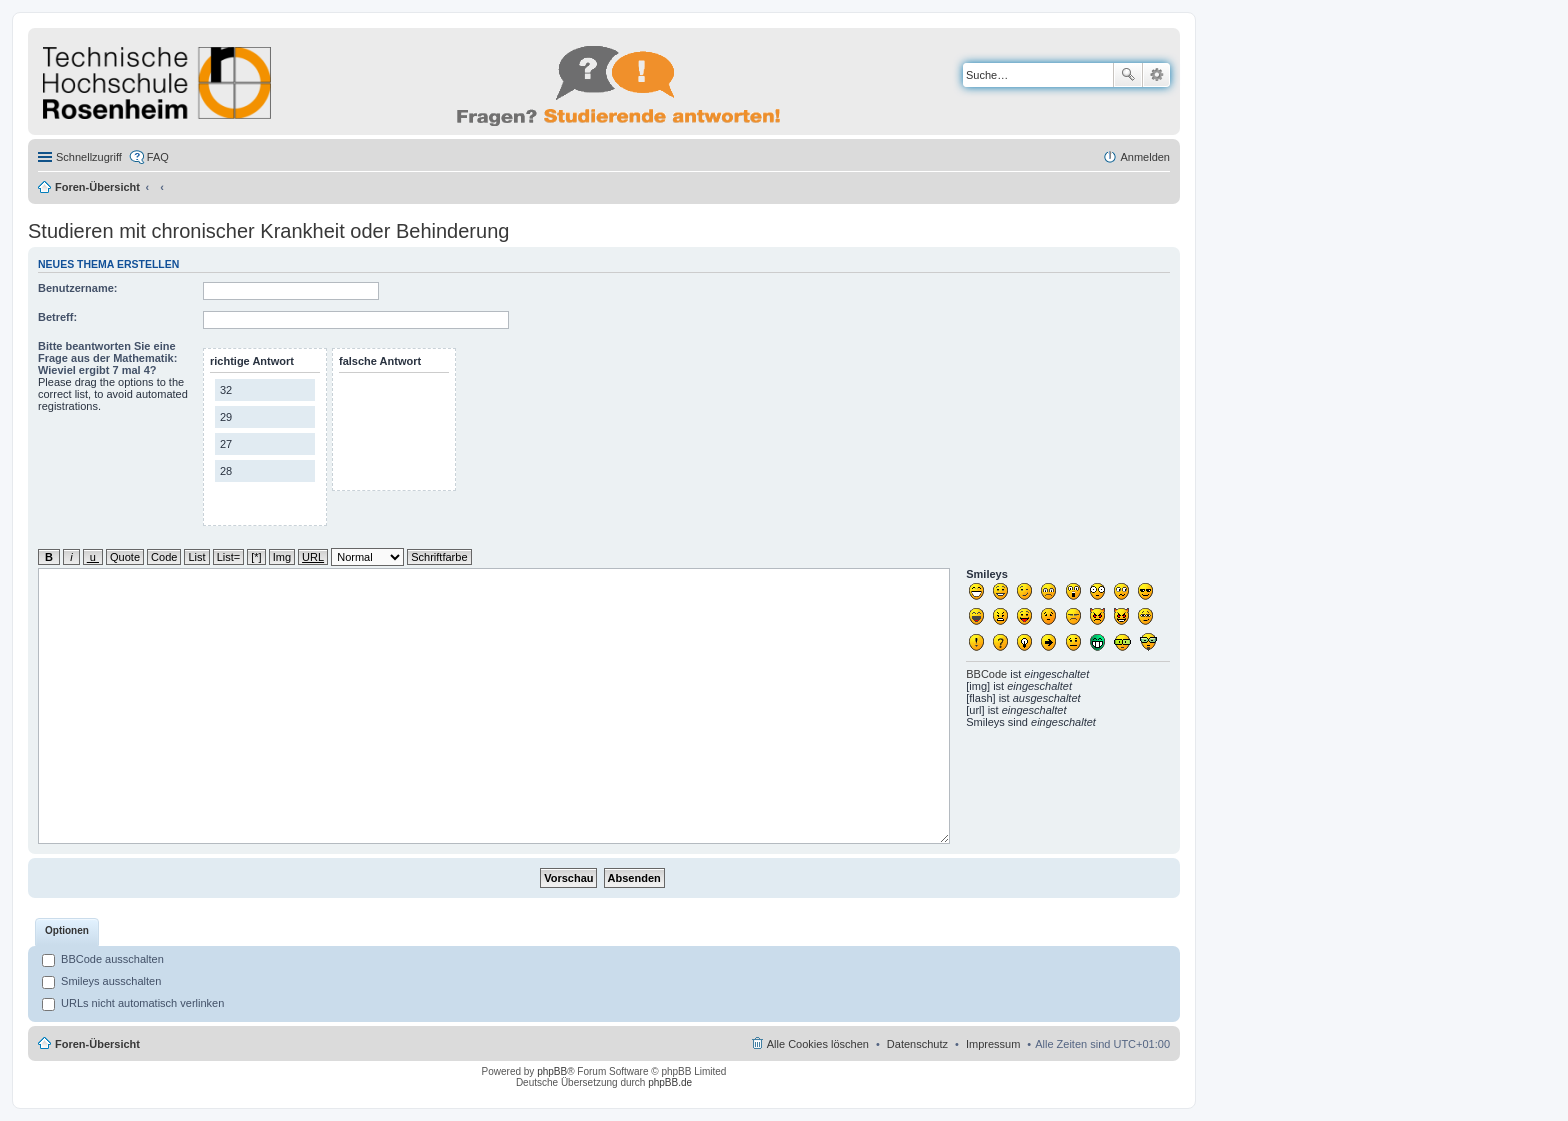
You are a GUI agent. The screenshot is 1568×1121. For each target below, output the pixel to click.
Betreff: (57, 317)
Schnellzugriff (89, 157)
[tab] (67, 932)
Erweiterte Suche (1156, 75)
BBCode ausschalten (103, 959)
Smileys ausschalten (101, 981)
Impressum (993, 1044)
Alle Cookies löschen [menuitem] (818, 1044)
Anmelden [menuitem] (1145, 157)
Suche (1128, 75)
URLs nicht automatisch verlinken (133, 1003)
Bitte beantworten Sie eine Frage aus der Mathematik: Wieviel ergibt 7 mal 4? (107, 358)
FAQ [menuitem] (158, 157)
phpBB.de (670, 1082)
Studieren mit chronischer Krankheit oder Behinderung (268, 231)
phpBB (552, 1071)
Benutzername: (77, 288)
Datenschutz (917, 1044)
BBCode (986, 674)
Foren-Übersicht (97, 187)
